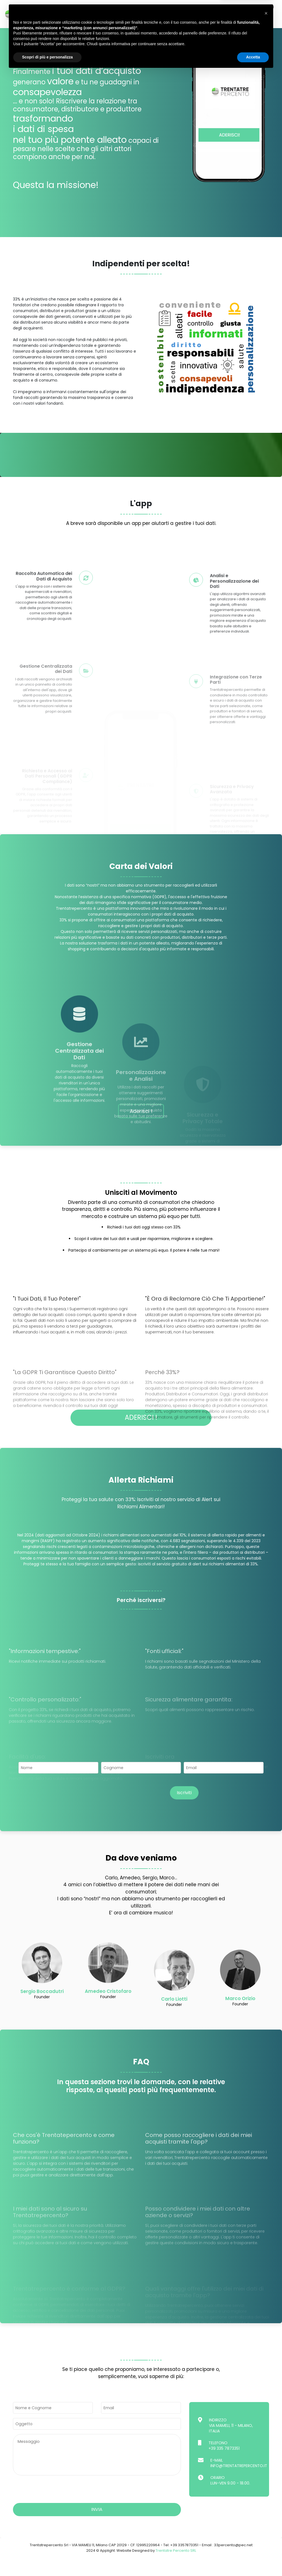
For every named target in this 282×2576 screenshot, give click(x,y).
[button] (266, 2517)
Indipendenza (77, 7)
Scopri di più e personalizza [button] (47, 2561)
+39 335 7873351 (224, 2467)
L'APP (103, 7)
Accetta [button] (253, 2561)
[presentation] (125, 1811)
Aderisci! (157, 7)
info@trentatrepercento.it (238, 2484)
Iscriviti (184, 1811)
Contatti (264, 7)
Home (50, 7)
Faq (242, 7)
